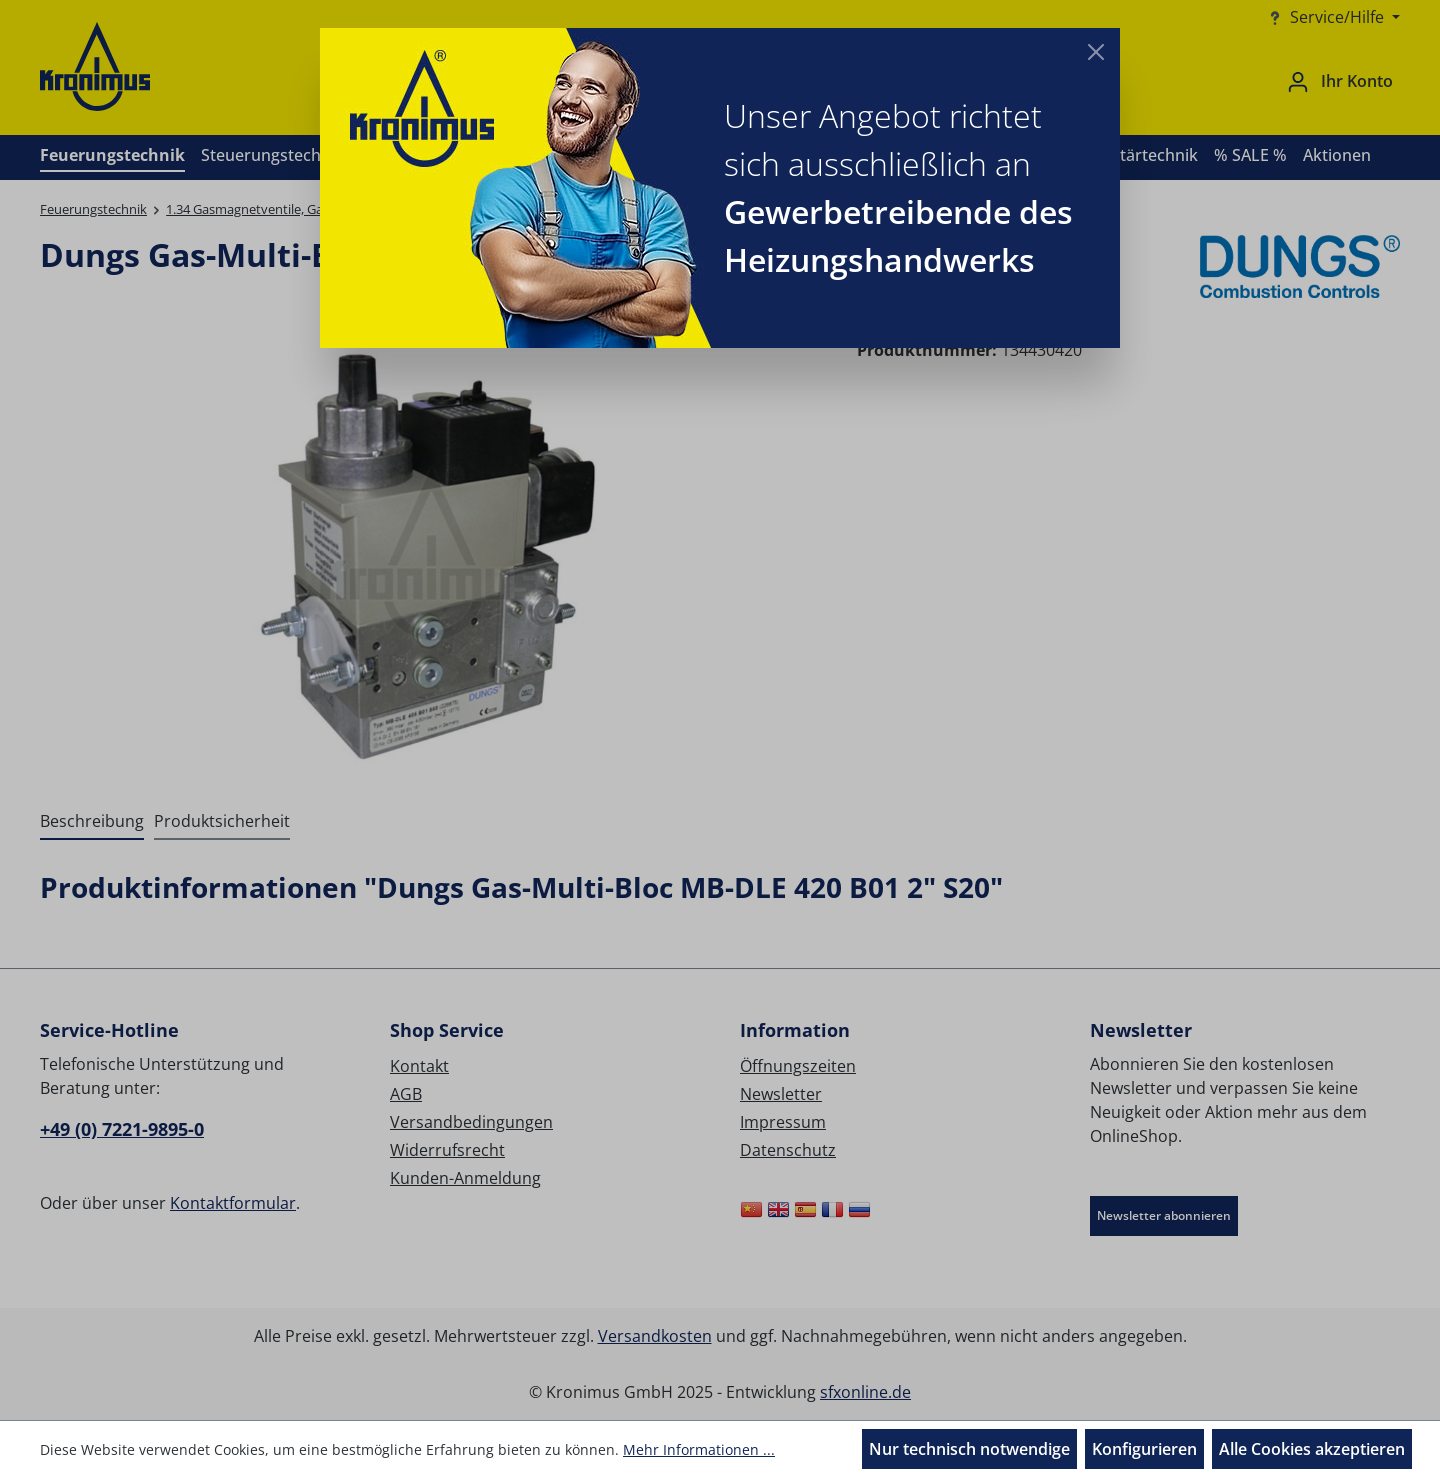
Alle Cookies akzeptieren (1312, 1449)
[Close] (1096, 52)
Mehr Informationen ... (699, 1449)
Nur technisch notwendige (969, 1449)
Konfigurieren (1144, 1449)
